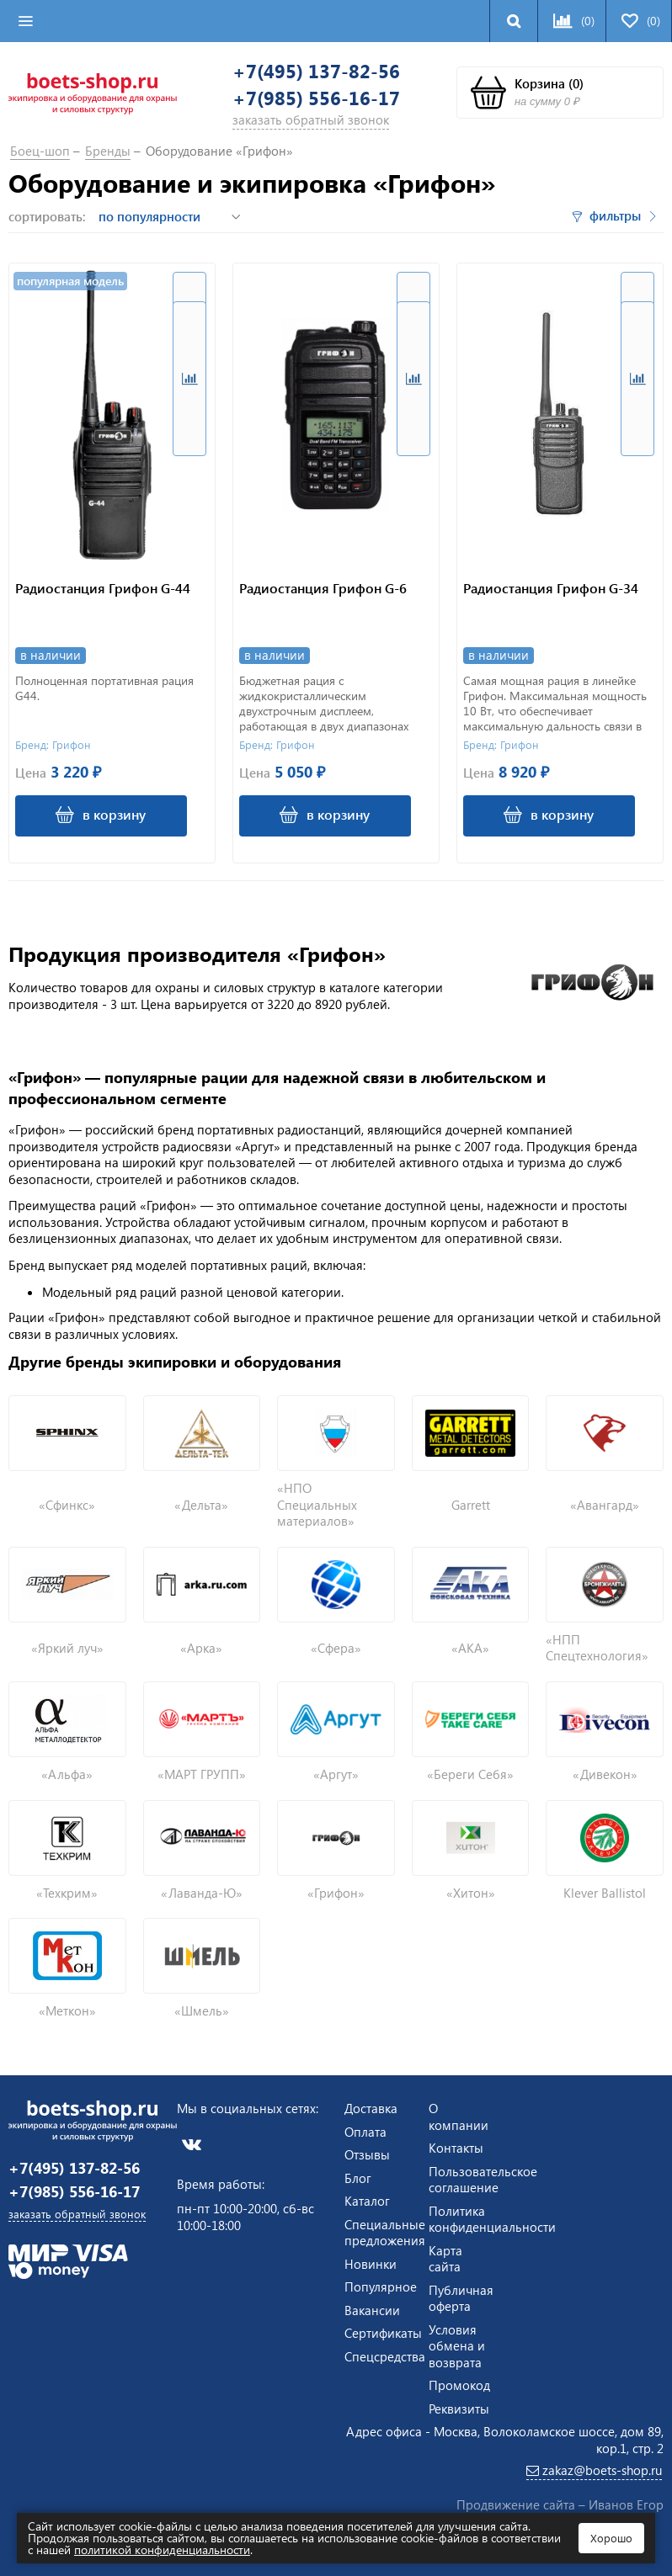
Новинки (370, 2262)
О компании (458, 2116)
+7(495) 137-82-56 (323, 72)
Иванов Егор (626, 2504)
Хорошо (611, 2538)
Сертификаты (383, 2332)
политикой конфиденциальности (162, 2549)
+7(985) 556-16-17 (323, 101)
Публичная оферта (461, 2296)
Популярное (380, 2285)
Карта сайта (445, 2257)
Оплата (365, 2130)
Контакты (456, 2146)
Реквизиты (459, 2406)
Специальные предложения (384, 2231)
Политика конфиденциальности (492, 2217)
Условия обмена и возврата (457, 2344)
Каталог (367, 2199)
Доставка (370, 2107)
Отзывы (367, 2153)
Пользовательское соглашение (483, 2178)
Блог (357, 2176)
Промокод (459, 2384)
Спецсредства (384, 2354)
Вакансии (372, 2308)
